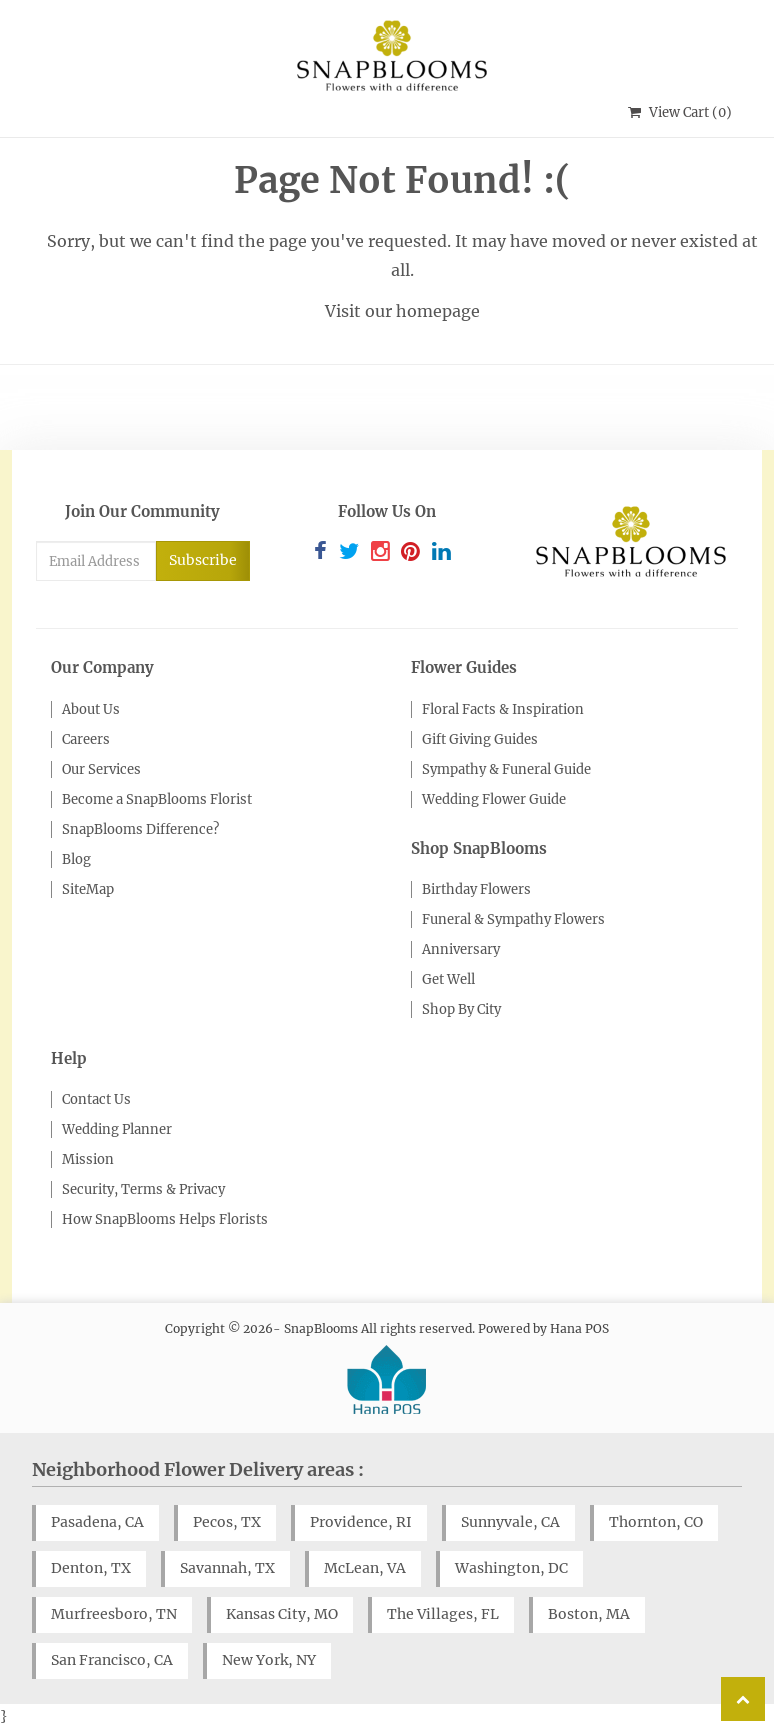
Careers (86, 739)
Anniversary (461, 949)
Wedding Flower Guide (494, 799)
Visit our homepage (402, 311)
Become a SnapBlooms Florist (157, 799)
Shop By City (461, 1009)
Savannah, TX (227, 1568)
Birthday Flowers (476, 889)
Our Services (101, 769)
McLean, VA (365, 1568)
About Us (91, 709)
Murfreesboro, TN (114, 1614)
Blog (76, 859)
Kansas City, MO (282, 1614)
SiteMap (88, 889)
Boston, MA (589, 1614)
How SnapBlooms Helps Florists (165, 1219)
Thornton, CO (656, 1522)
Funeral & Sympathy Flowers (513, 919)
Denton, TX (91, 1568)
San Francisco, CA (112, 1660)
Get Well (448, 979)
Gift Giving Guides (480, 739)
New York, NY (269, 1660)
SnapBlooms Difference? (140, 829)
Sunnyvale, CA (510, 1522)
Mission (88, 1159)
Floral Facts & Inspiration (503, 709)
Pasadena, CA (97, 1522)
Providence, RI (361, 1522)
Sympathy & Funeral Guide (506, 769)
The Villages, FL (443, 1614)
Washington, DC (511, 1568)
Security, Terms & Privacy (143, 1189)
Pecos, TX (227, 1522)
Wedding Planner (117, 1129)
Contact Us (96, 1099)
